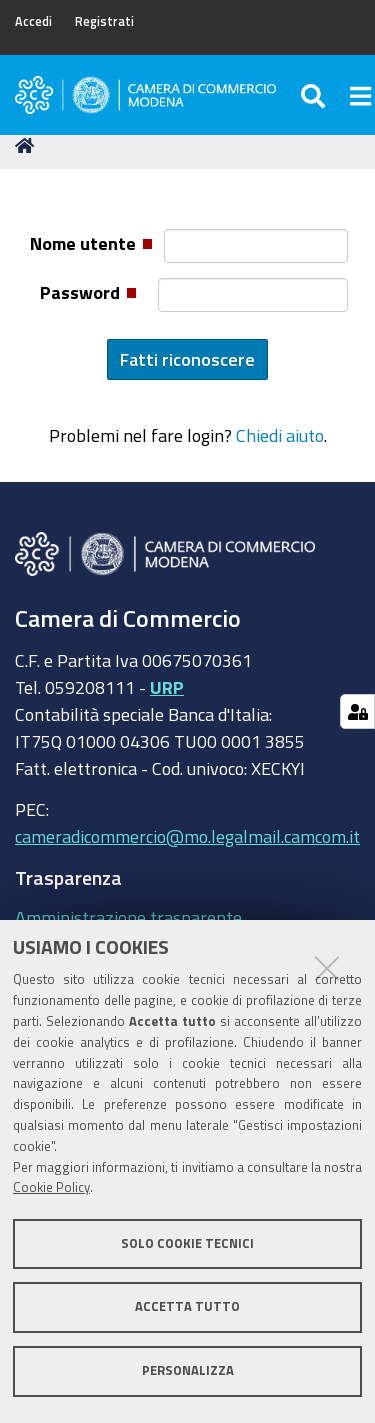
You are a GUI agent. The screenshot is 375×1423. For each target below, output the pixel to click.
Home (28, 145)
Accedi (33, 21)
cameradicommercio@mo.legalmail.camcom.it (187, 836)
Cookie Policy (51, 1187)
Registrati (104, 21)
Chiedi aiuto (280, 435)
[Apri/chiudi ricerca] (315, 95)
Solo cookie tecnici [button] (187, 1243)
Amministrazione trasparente (128, 917)
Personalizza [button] (188, 1370)
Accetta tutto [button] (187, 1306)
